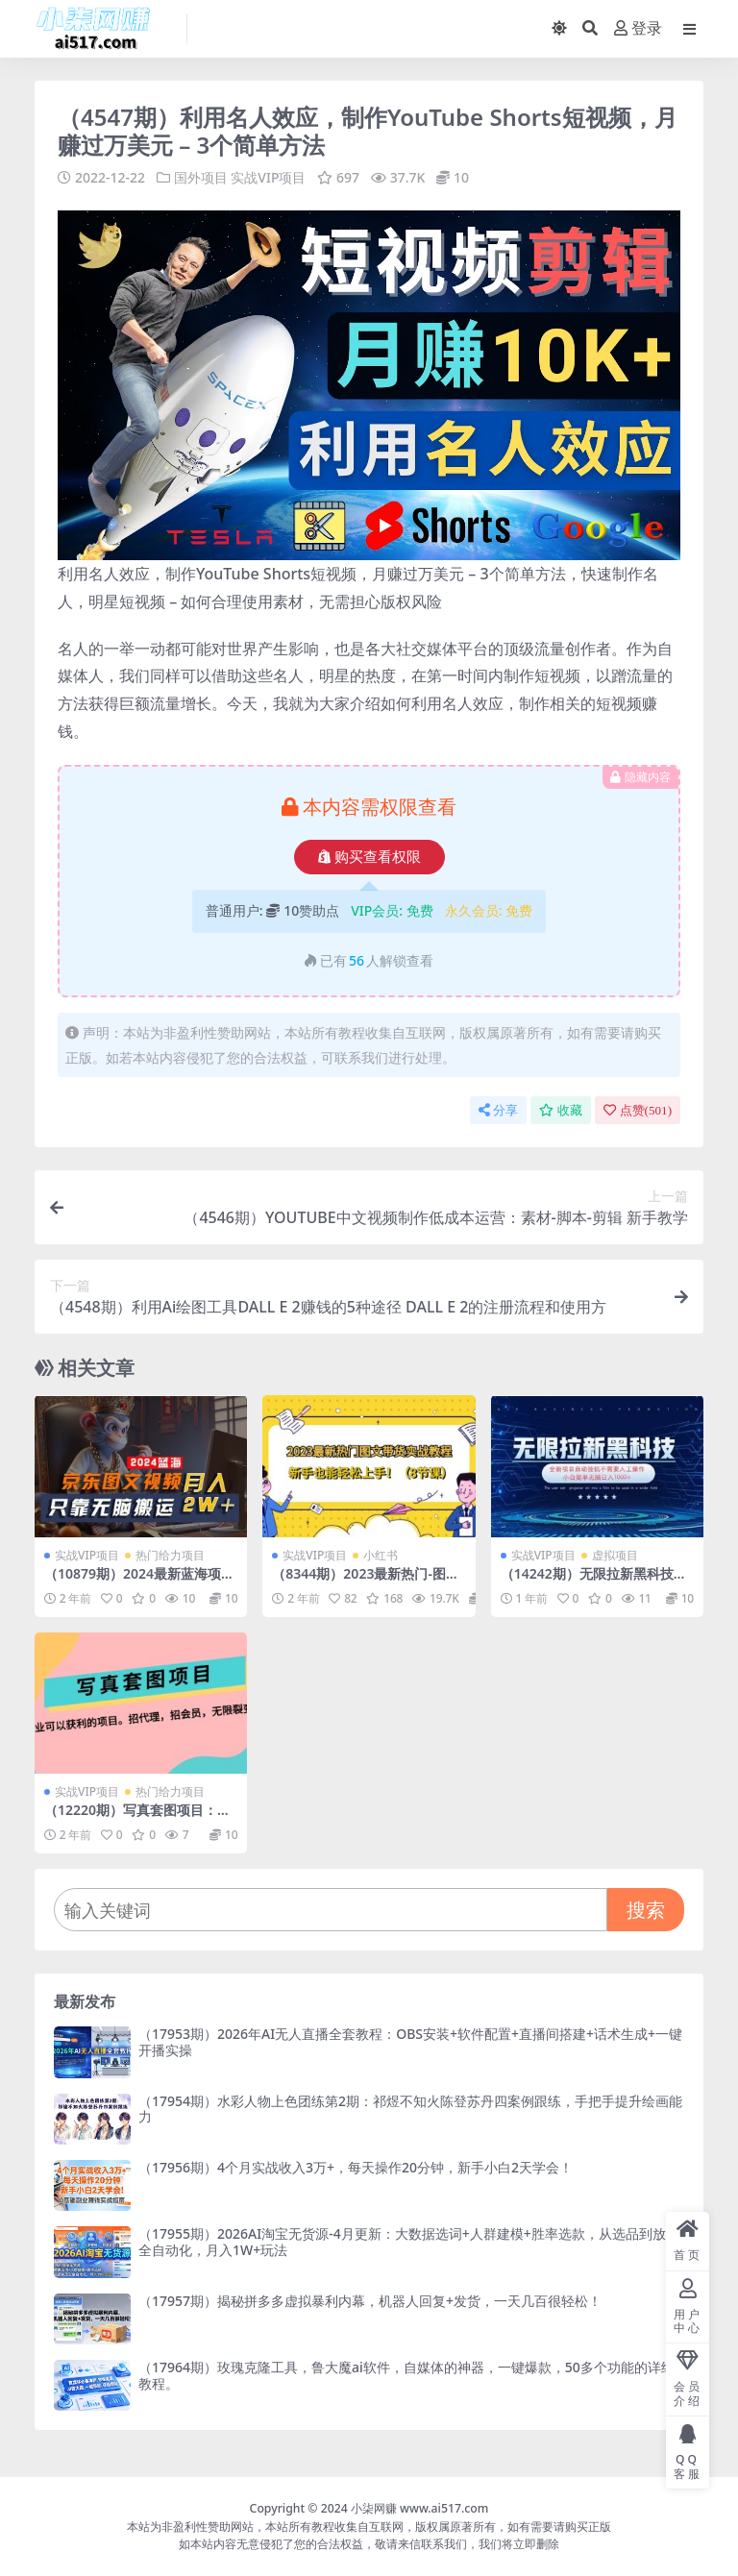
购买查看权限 (369, 857)
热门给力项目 (170, 1555)
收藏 (560, 1110)
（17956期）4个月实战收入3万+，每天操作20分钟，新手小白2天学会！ (355, 2167)
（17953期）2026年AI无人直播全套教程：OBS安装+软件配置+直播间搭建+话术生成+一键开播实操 (410, 2041)
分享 (498, 1110)
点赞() (637, 1110)
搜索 (646, 1910)
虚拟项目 (615, 1555)
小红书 (380, 1555)
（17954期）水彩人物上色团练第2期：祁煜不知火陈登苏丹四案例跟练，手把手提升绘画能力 (410, 2109)
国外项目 (201, 177)
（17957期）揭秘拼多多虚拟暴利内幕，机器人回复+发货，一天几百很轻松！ (370, 2301)
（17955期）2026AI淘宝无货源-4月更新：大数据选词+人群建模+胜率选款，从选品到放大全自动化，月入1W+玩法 (408, 2241)
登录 (638, 28)
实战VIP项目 (268, 177)
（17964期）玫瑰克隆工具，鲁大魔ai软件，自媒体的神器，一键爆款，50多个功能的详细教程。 (406, 2375)
